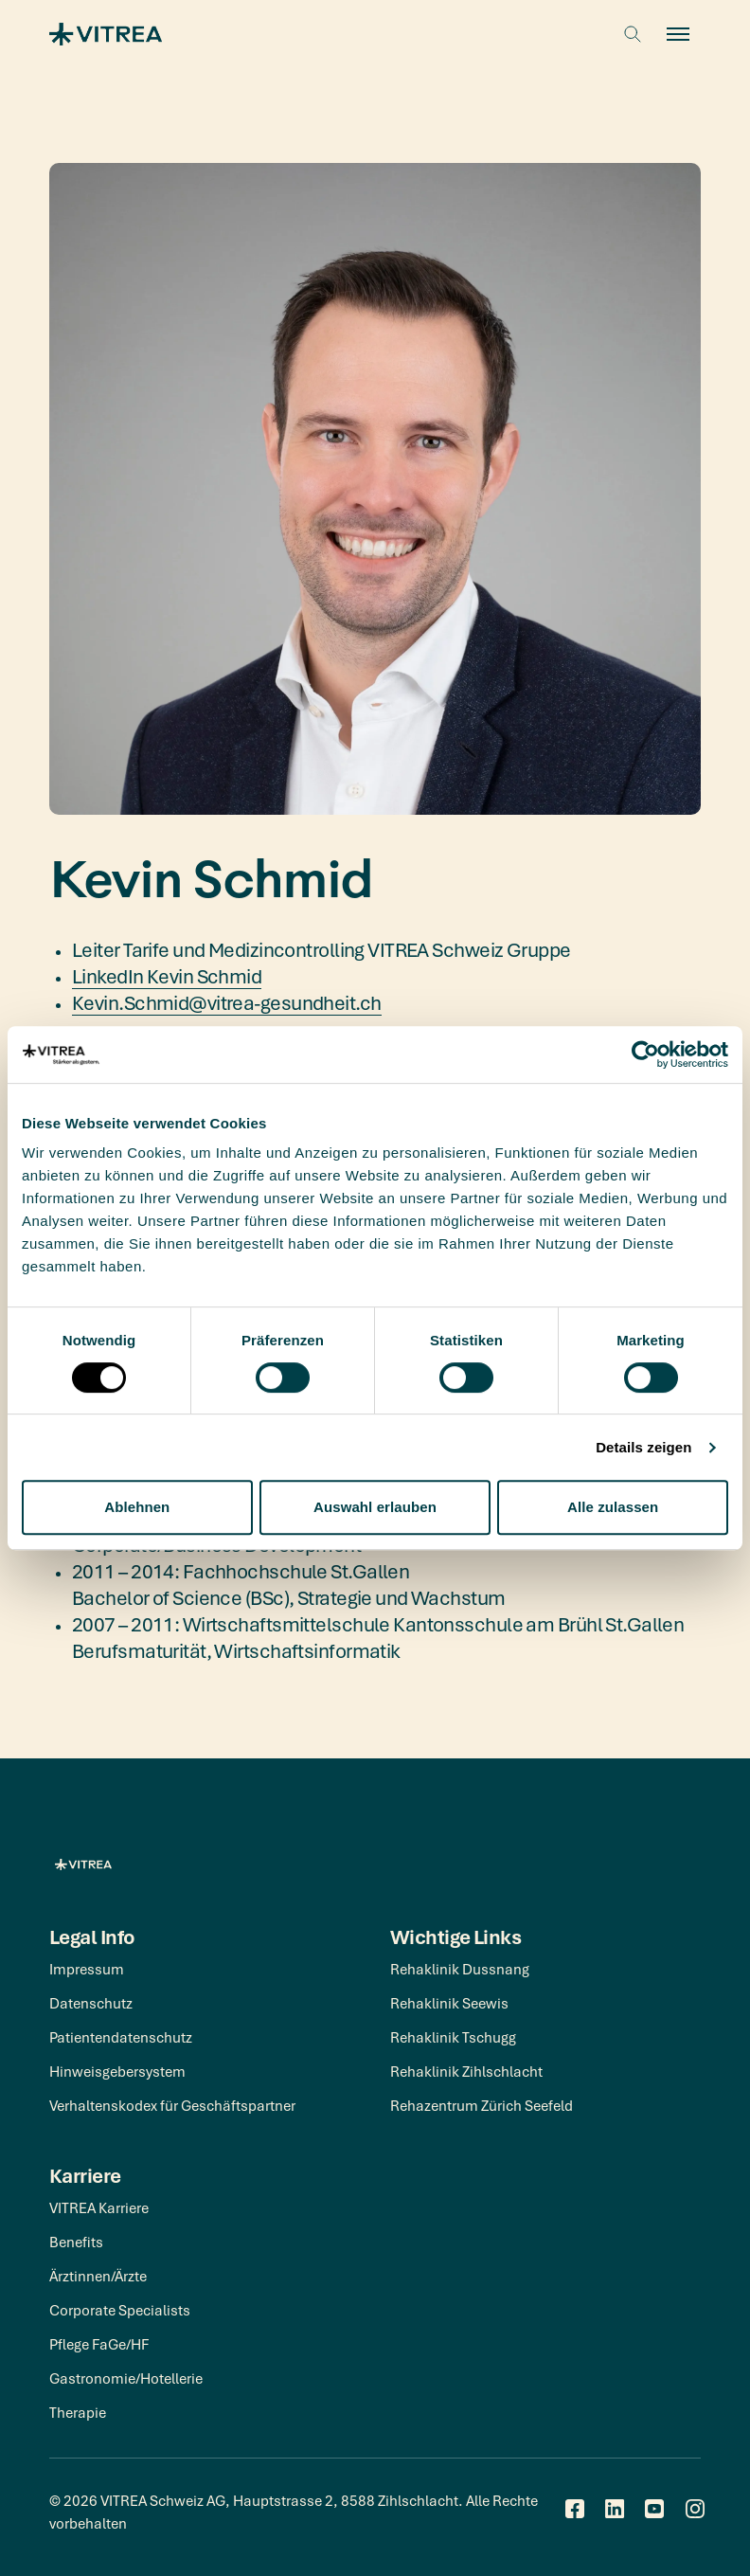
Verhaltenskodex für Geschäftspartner (172, 2105)
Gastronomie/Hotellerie (126, 2378)
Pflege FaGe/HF (99, 2343)
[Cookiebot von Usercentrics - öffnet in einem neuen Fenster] (645, 1054)
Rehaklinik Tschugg (453, 2036)
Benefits (76, 2241)
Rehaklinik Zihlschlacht (466, 2071)
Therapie (77, 2412)
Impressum (86, 1968)
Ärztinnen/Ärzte (98, 2275)
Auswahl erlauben (375, 1507)
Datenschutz (91, 2002)
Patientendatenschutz (120, 2036)
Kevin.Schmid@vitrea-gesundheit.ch (227, 1002)
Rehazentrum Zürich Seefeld (481, 2105)
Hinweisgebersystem (117, 2071)
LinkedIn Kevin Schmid (166, 976)
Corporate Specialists (119, 2309)
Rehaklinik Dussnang (459, 1968)
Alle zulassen (612, 1507)
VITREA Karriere (99, 2207)
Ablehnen (137, 1507)
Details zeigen (643, 1447)
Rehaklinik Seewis (449, 2002)
